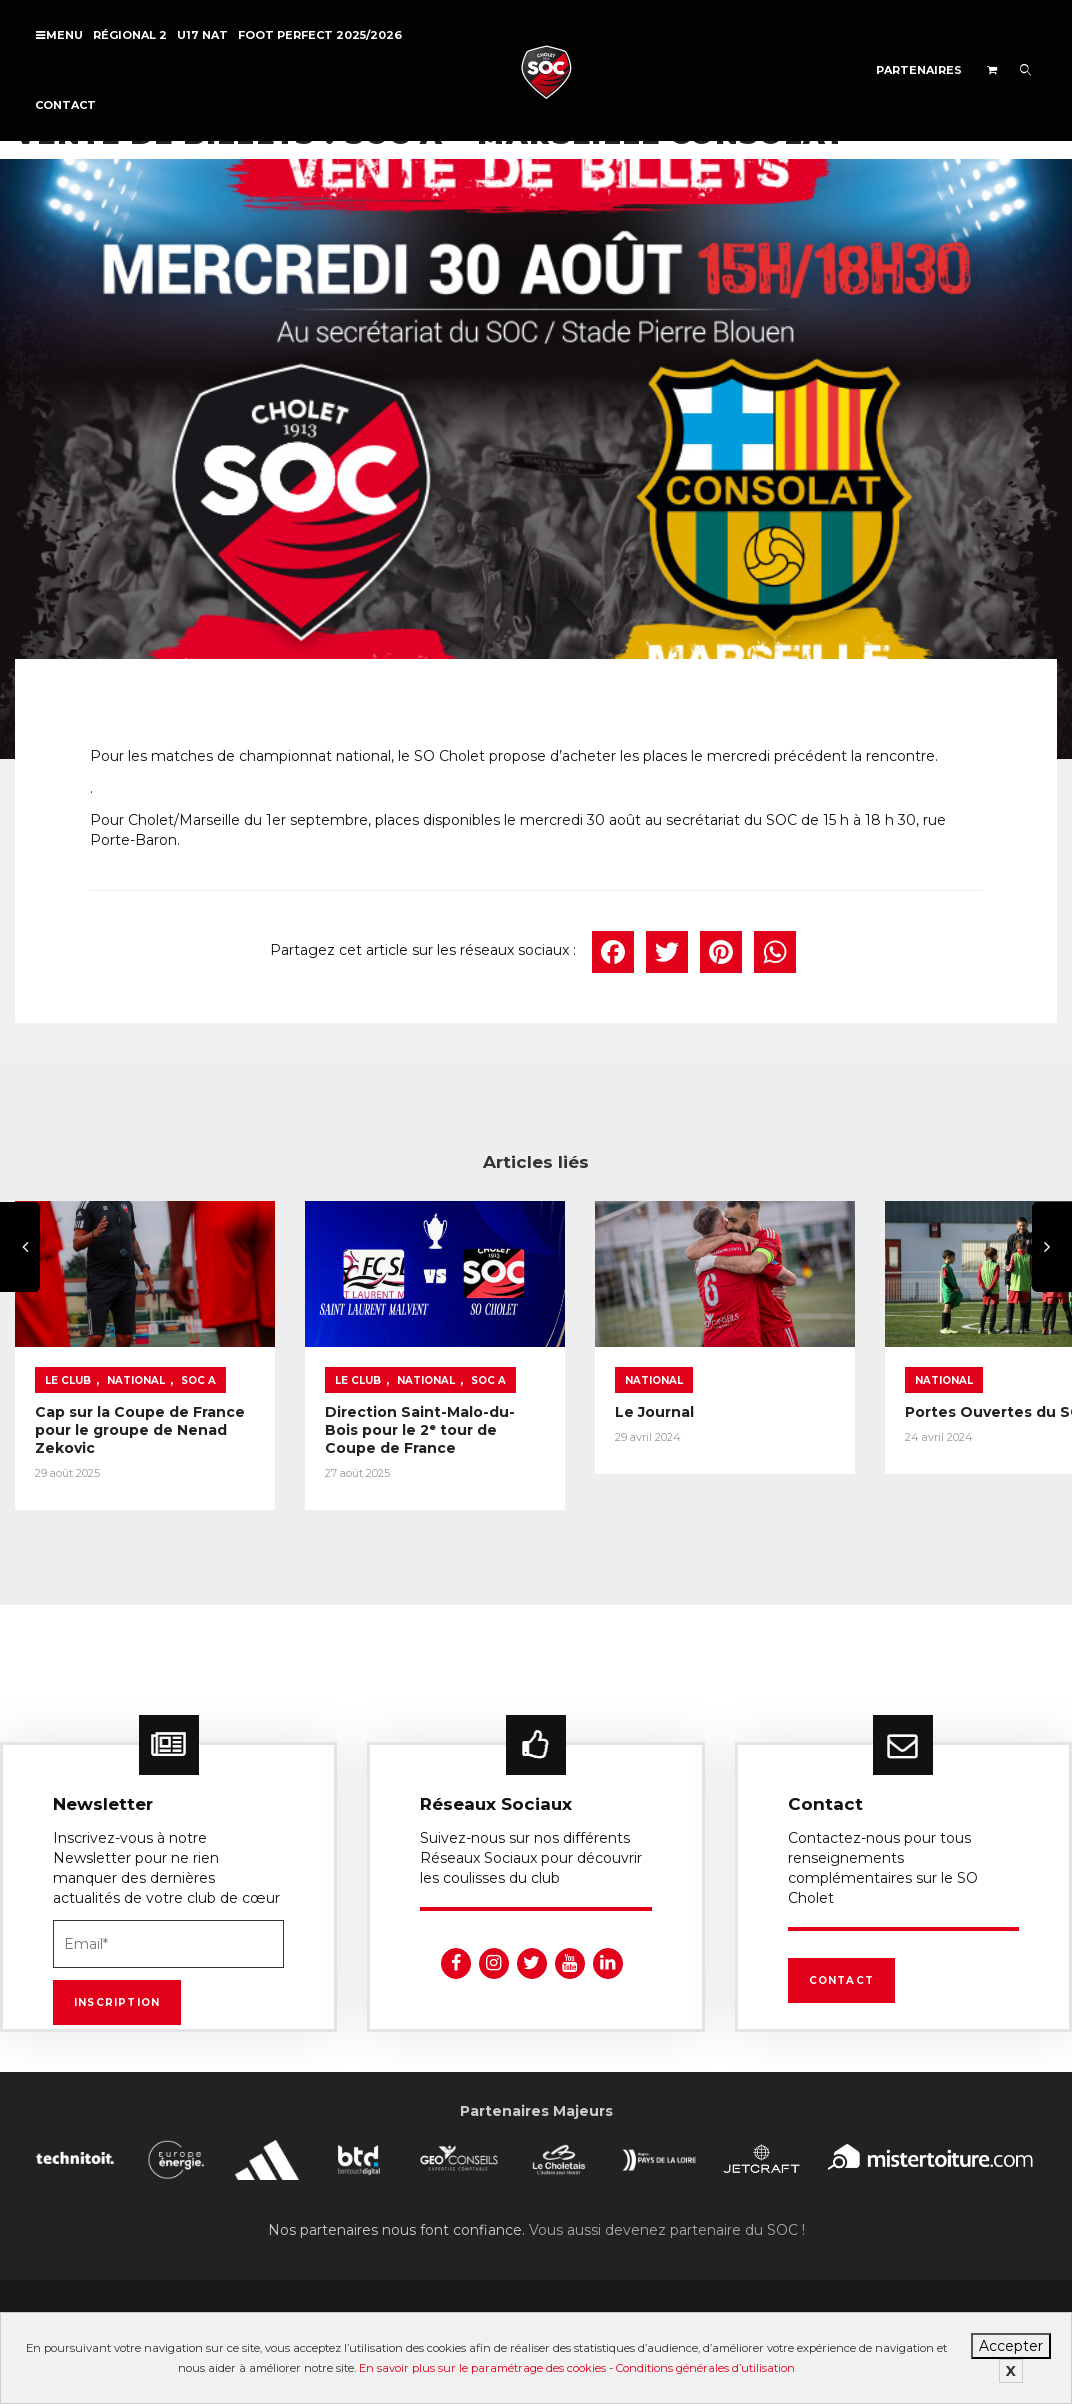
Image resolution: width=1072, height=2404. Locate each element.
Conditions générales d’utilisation (705, 2368)
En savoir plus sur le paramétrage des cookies (482, 2368)
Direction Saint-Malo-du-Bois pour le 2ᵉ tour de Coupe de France (398, 1418)
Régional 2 (130, 35)
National (136, 1368)
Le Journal (610, 1400)
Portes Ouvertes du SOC (933, 1400)
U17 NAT (202, 35)
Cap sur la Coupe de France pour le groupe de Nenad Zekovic (132, 1418)
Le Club (68, 1368)
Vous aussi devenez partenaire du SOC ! (667, 2212)
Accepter (1011, 2346)
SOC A (198, 1368)
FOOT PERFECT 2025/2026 (320, 35)
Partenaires (919, 70)
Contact (65, 105)
